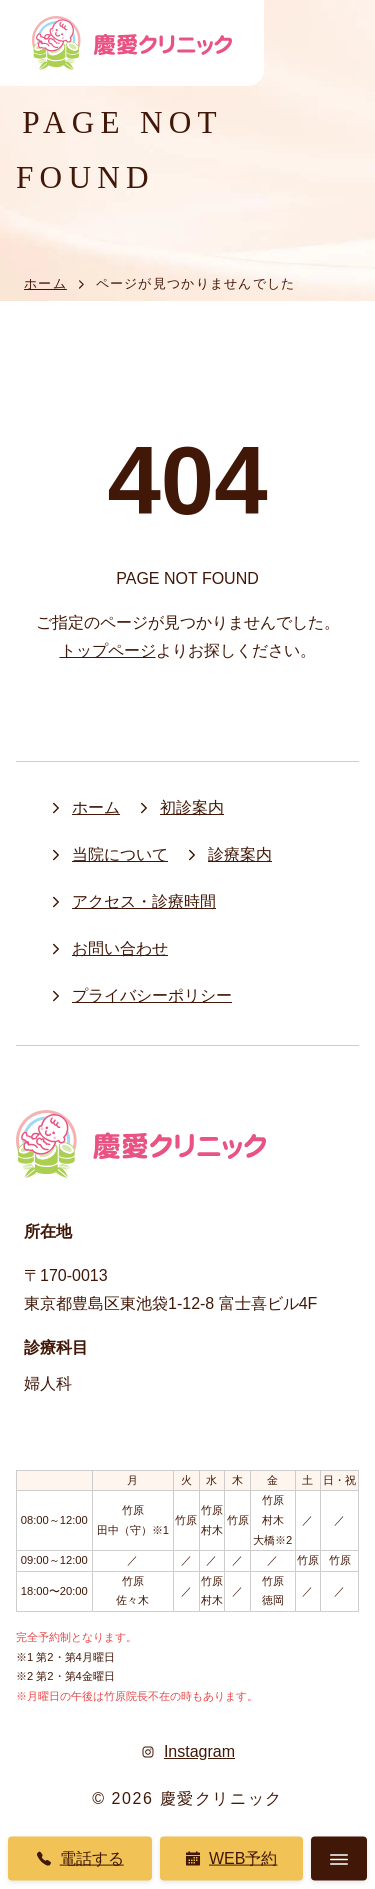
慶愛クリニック (221, 1798)
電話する (80, 1858)
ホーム (45, 283)
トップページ (108, 650)
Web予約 (231, 1858)
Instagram (187, 1751)
